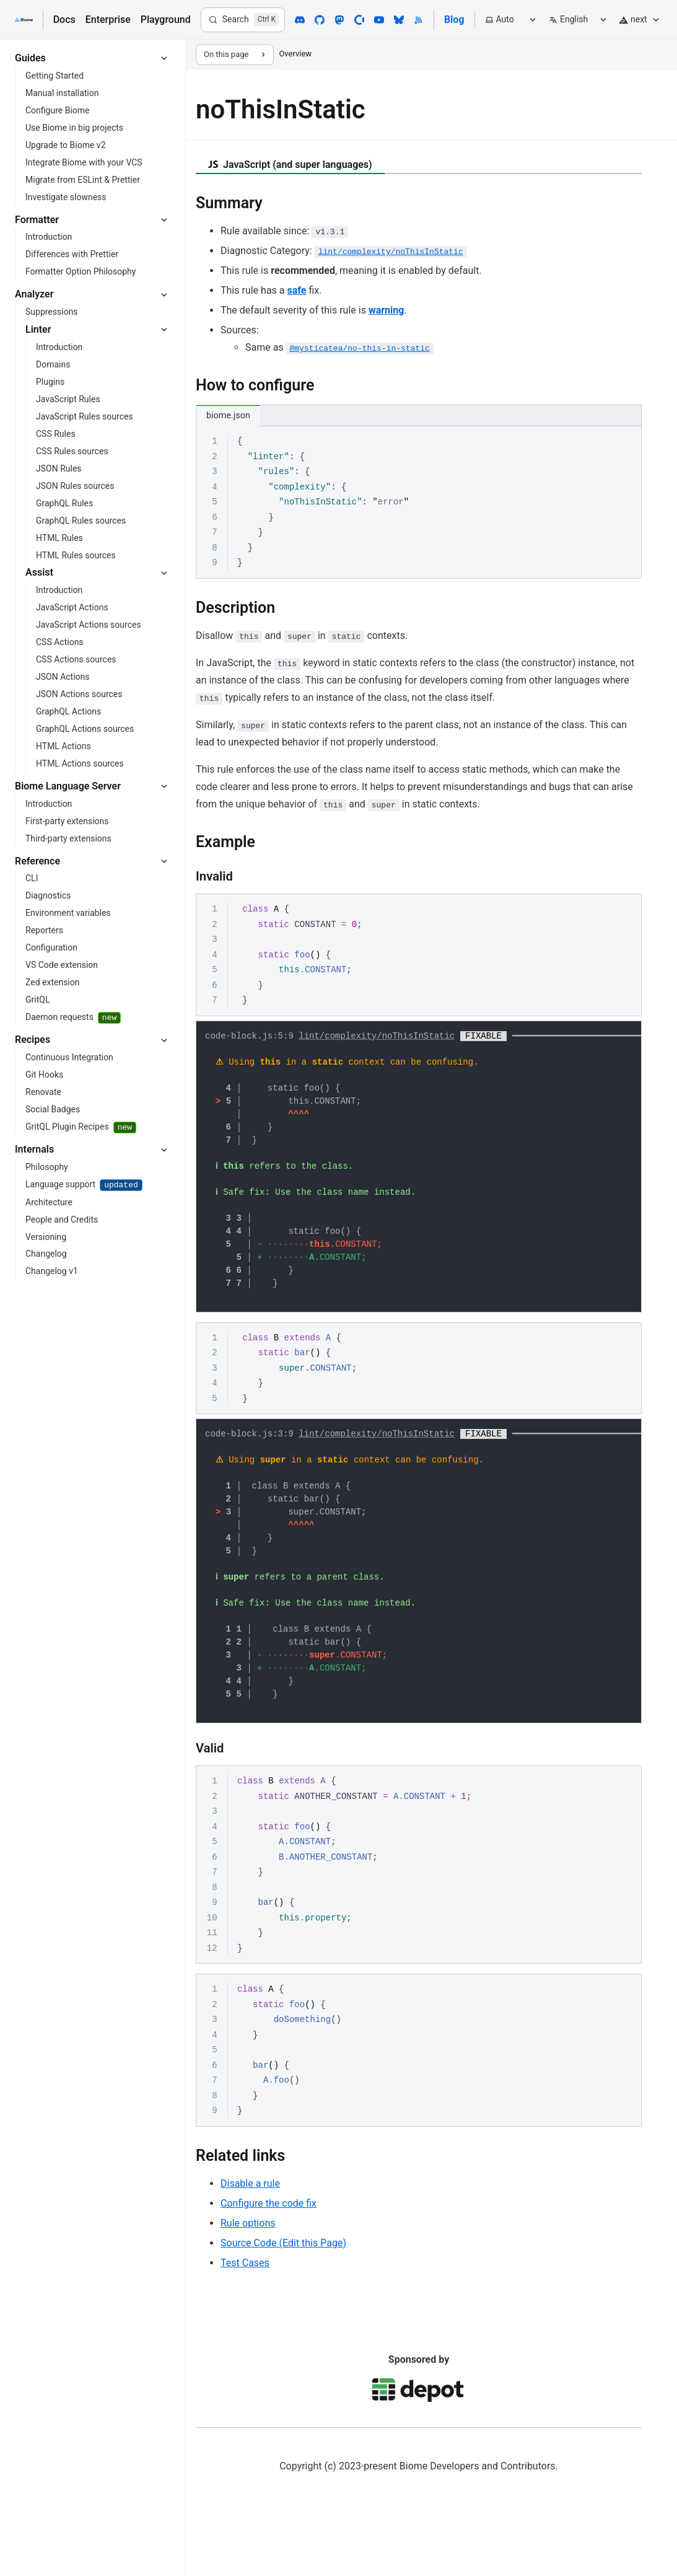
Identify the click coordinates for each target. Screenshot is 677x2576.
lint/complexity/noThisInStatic (377, 1037)
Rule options (248, 2276)
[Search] (243, 19)
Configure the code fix (269, 2256)
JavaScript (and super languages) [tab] (290, 164)
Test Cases (245, 2316)
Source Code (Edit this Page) (283, 2296)
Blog (454, 19)
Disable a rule (250, 2237)
